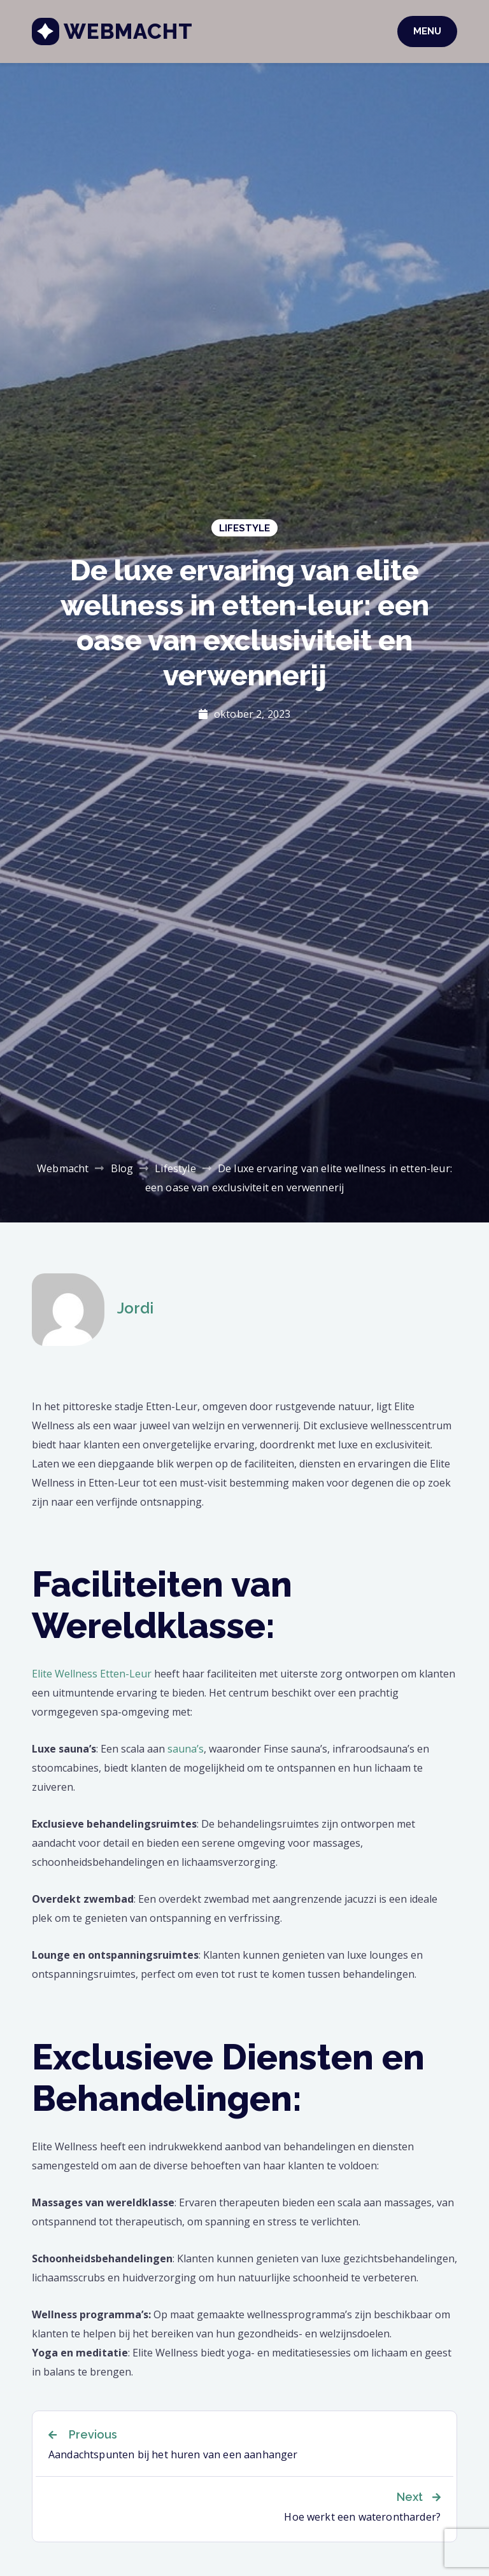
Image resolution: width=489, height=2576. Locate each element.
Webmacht (128, 31)
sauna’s (185, 1749)
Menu (427, 31)
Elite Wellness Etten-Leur (92, 1674)
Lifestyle (244, 528)
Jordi (135, 1308)
